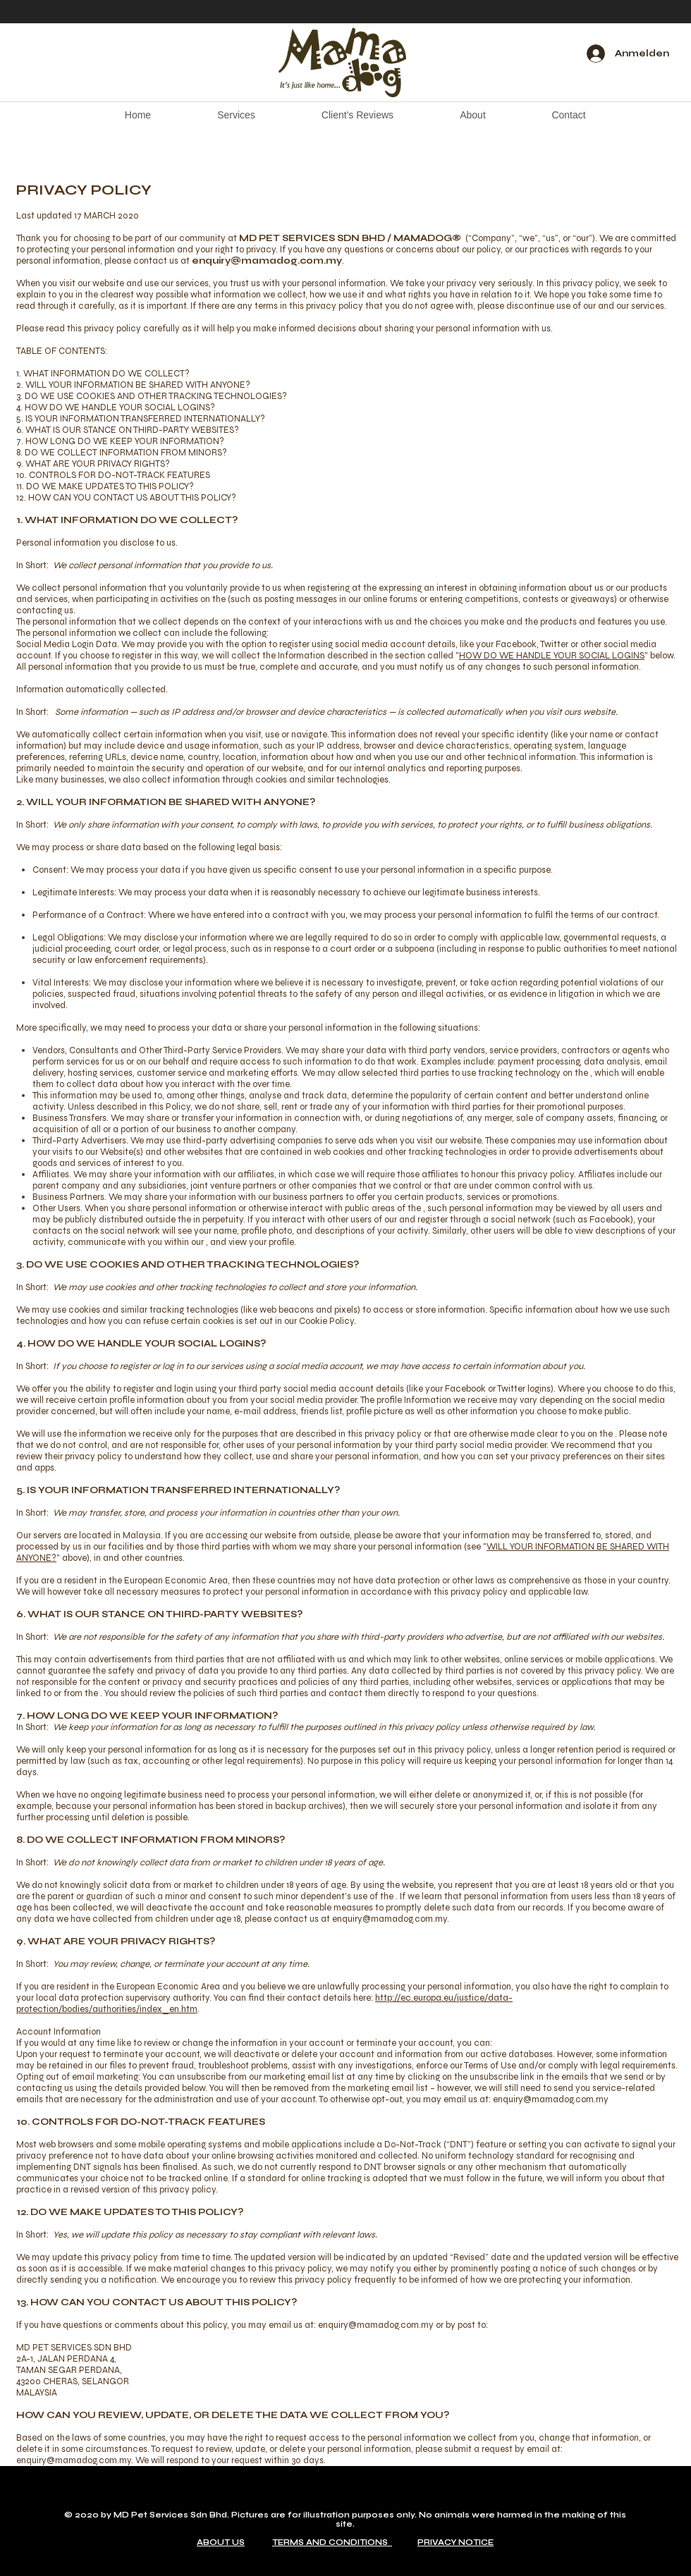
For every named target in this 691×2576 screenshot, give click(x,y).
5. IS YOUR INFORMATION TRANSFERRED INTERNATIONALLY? (140, 418)
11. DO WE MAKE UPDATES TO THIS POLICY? (105, 486)
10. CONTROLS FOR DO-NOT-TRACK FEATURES (113, 475)
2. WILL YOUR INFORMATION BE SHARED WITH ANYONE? (133, 385)
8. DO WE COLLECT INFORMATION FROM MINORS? (121, 452)
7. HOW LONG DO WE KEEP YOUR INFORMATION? (120, 441)
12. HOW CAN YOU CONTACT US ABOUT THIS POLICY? (126, 497)
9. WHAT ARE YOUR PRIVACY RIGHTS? (93, 464)
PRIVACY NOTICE (455, 2542)
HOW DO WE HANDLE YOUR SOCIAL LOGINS (551, 655)
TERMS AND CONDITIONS (332, 2542)
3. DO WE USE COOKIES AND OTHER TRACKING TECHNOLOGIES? (151, 396)
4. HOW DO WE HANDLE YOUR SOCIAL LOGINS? (115, 407)
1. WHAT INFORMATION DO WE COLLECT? (103, 373)
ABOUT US (221, 2542)
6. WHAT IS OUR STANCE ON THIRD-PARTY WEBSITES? (127, 430)
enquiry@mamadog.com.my (267, 260)
